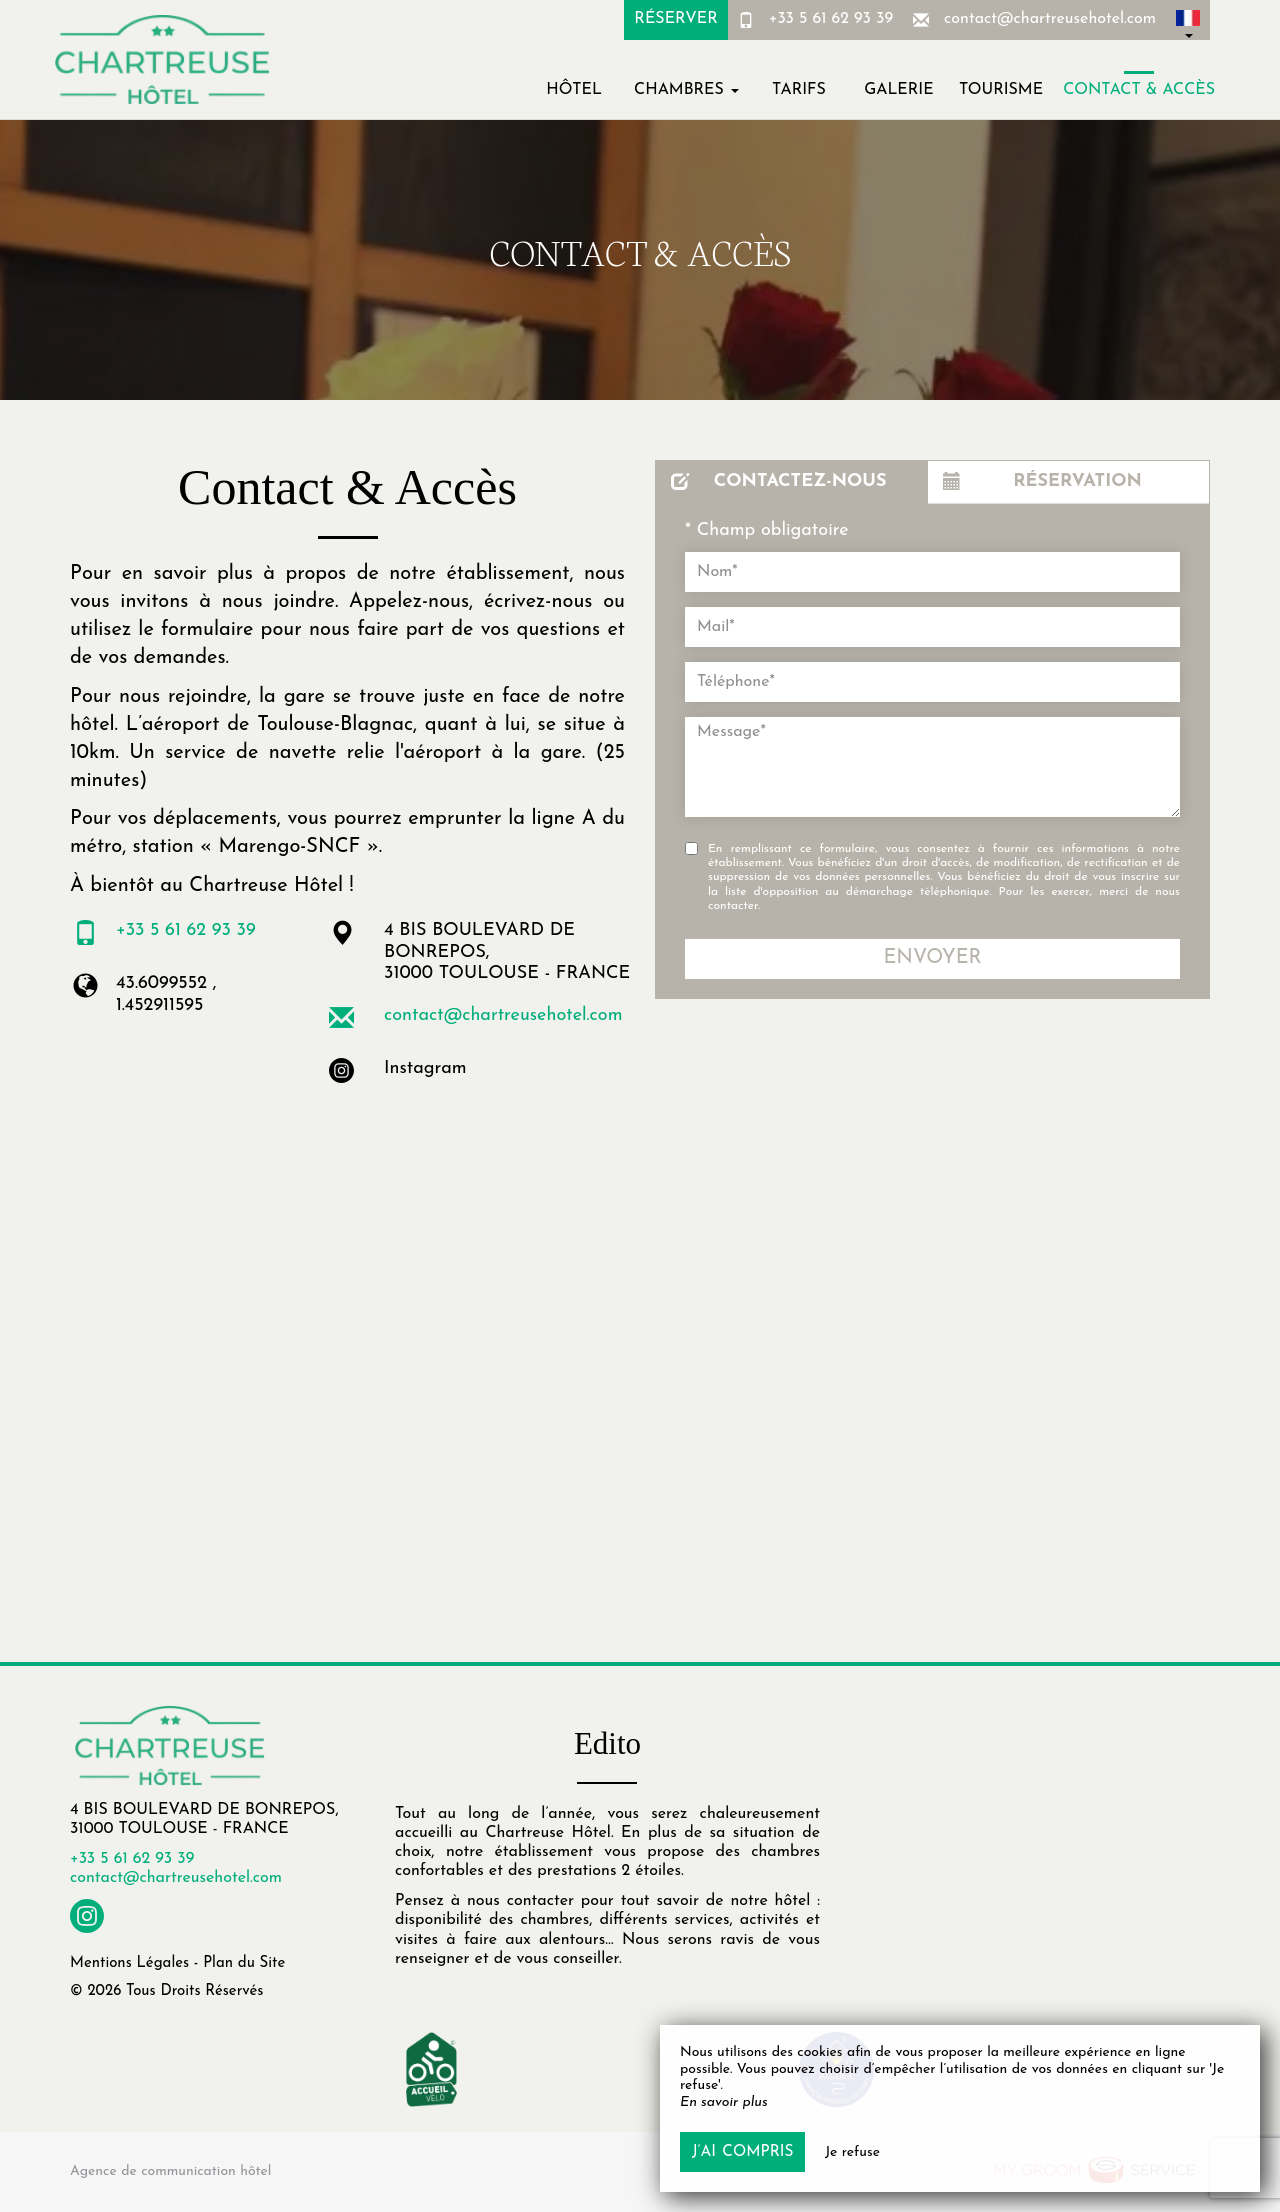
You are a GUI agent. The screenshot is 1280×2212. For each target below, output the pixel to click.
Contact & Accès (1139, 90)
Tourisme (1001, 90)
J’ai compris (742, 2152)
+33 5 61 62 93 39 (831, 19)
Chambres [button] (686, 90)
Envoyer (932, 958)
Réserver (675, 19)
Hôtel (574, 90)
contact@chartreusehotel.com (1050, 19)
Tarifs (799, 90)
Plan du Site (244, 1963)
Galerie (898, 90)
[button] (1188, 20)
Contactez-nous (778, 481)
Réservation (1042, 481)
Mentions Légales (129, 1963)
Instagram (425, 1068)
